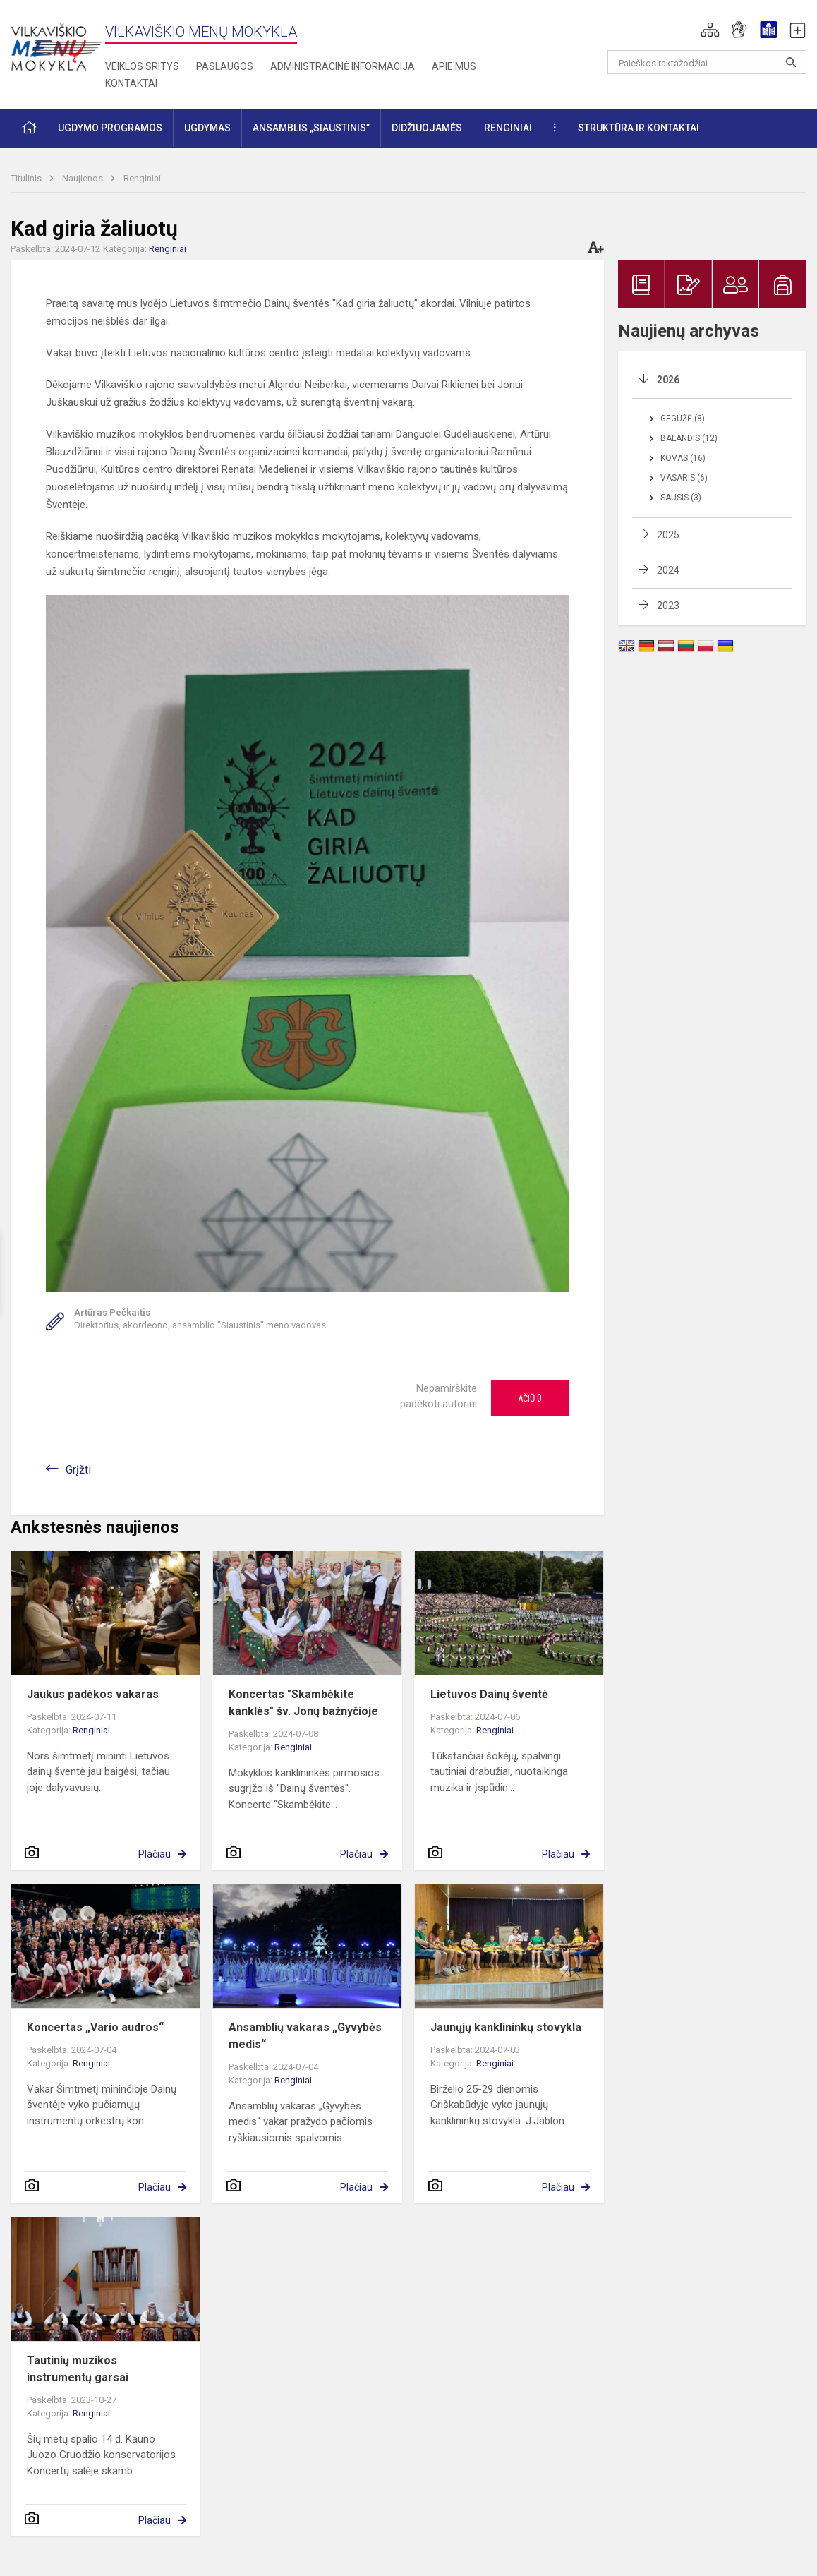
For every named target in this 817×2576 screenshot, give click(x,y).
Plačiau (154, 1854)
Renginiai (142, 178)
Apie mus (454, 66)
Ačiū (530, 1398)
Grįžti (78, 1469)
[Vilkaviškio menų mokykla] (56, 42)
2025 (668, 535)
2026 (668, 379)
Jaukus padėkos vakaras (93, 1694)
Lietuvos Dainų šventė (489, 1694)
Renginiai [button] (508, 127)
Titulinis (27, 178)
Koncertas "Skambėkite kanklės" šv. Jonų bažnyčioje (303, 1702)
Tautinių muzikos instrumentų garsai (77, 2369)
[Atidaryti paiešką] (791, 62)
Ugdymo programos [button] (110, 127)
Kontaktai (131, 83)
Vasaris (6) (684, 478)
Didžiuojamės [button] (427, 127)
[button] (710, 29)
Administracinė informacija (342, 66)
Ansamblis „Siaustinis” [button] (311, 127)
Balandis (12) (689, 438)
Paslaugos (224, 66)
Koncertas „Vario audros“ (95, 2027)
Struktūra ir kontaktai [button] (638, 127)
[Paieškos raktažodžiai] (706, 62)
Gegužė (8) (682, 418)
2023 (668, 605)
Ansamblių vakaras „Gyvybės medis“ (305, 2036)
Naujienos (83, 178)
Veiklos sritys (142, 66)
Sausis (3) (680, 497)
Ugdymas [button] (207, 127)
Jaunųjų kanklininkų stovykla (505, 2027)
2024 (668, 570)
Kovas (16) (683, 458)
